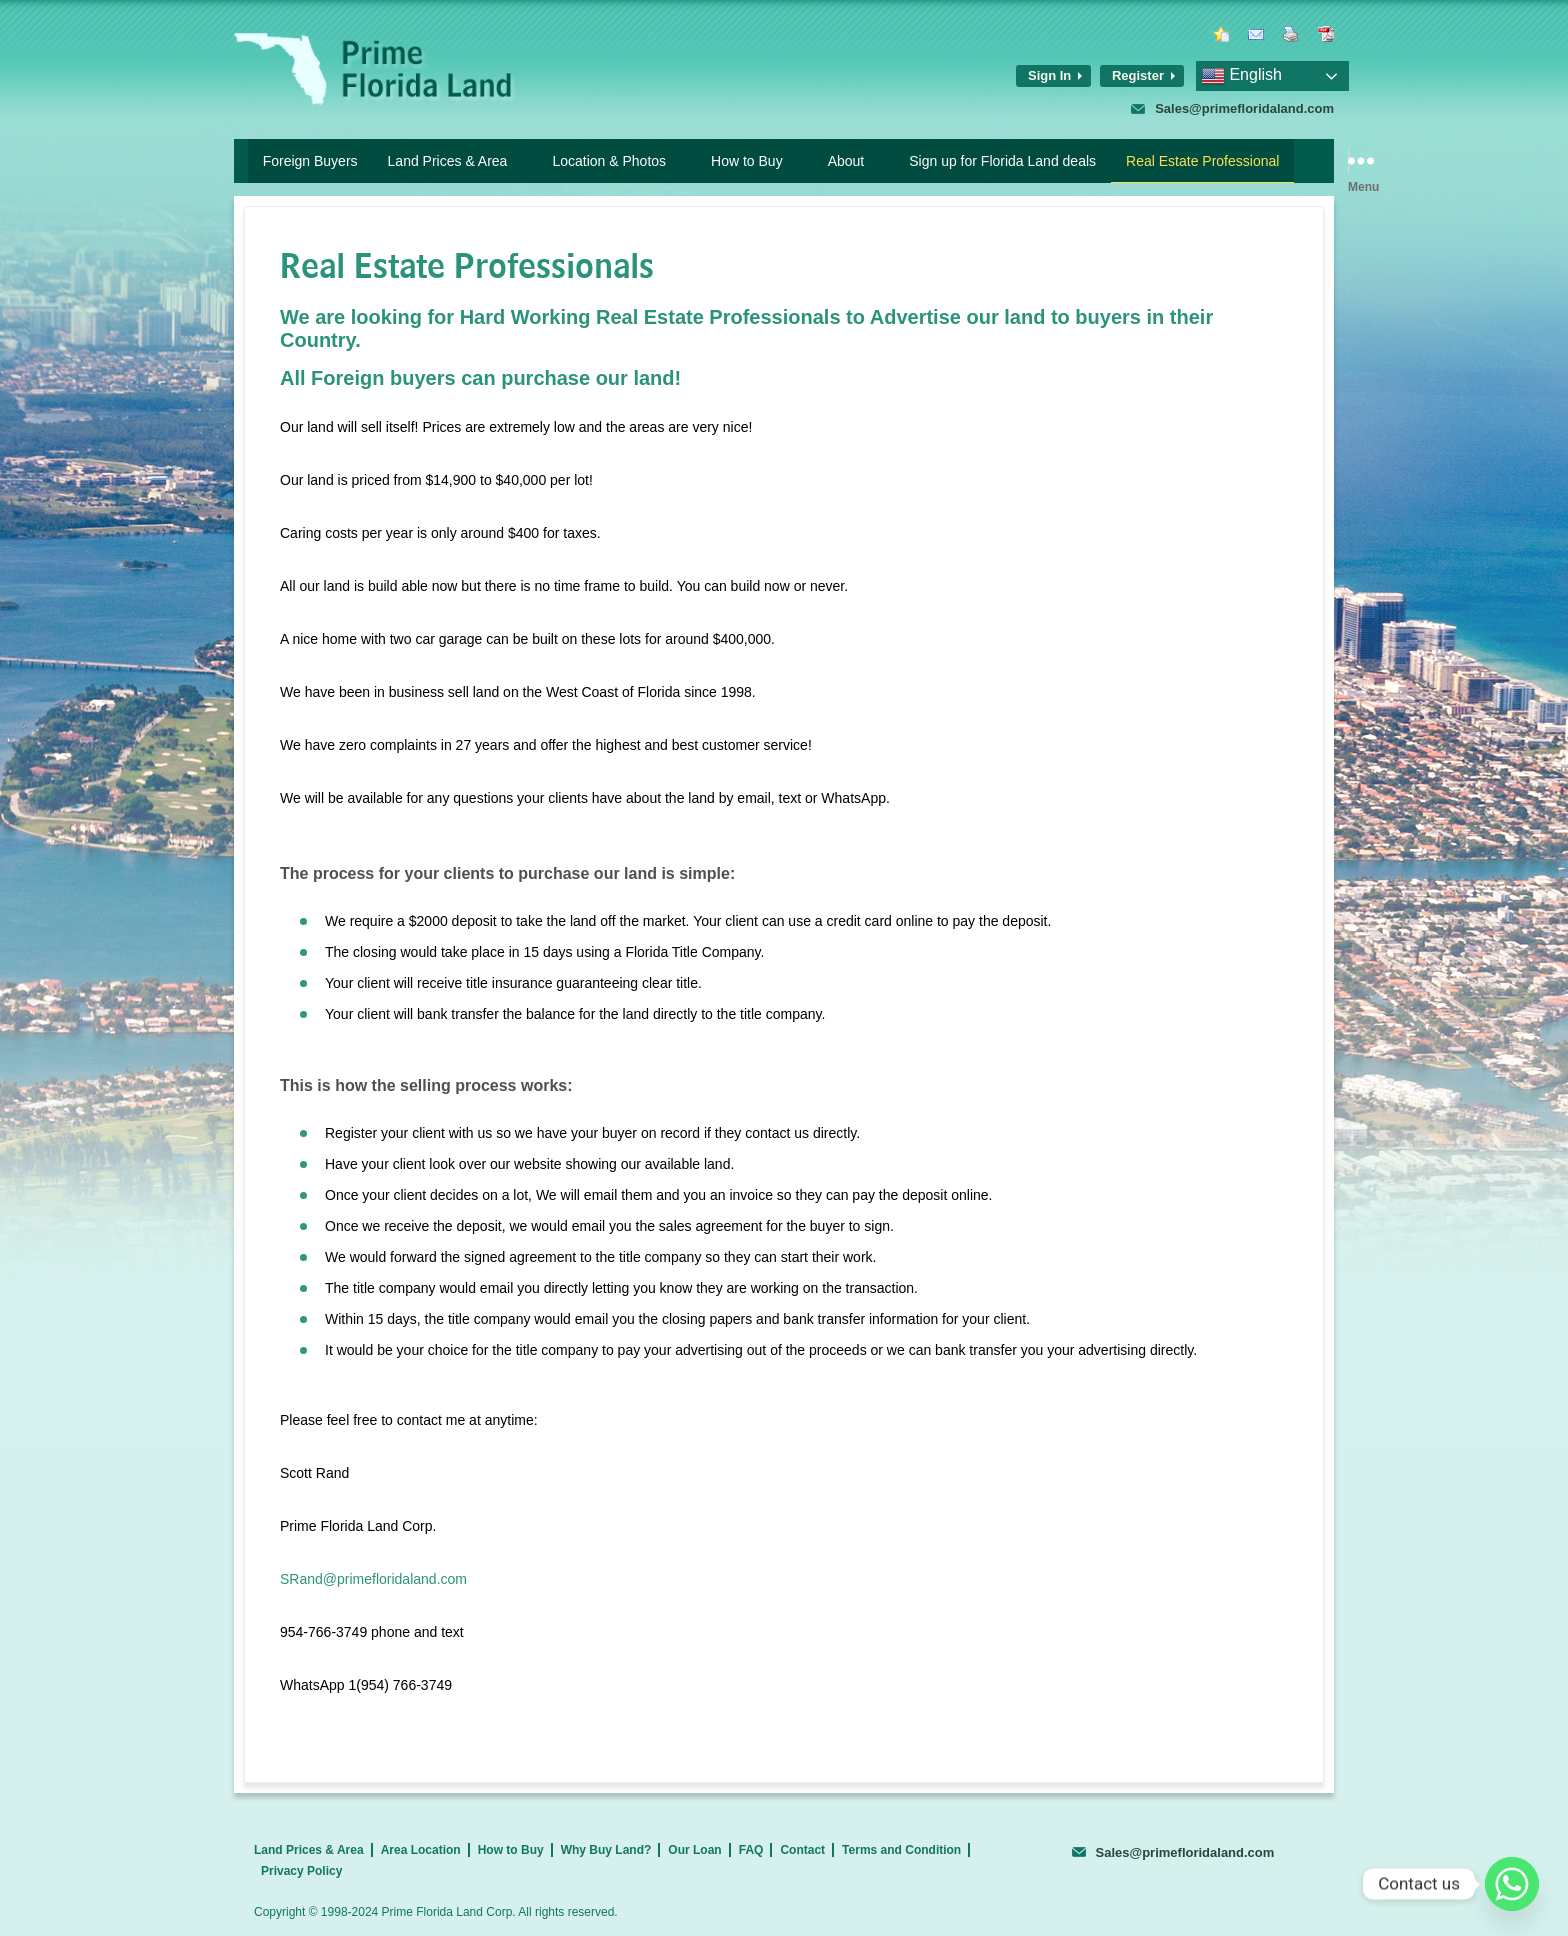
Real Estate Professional (1202, 161)
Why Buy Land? (606, 1850)
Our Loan (694, 1850)
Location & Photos (609, 161)
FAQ (751, 1850)
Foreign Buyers (310, 161)
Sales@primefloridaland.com (1244, 108)
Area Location (421, 1850)
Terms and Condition (901, 1850)
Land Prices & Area (448, 161)
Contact (802, 1850)
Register (1138, 75)
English (1241, 76)
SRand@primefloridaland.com (373, 1579)
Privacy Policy (301, 1871)
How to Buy (747, 161)
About (846, 161)
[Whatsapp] (1512, 1884)
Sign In (1049, 75)
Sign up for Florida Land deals (1002, 161)
